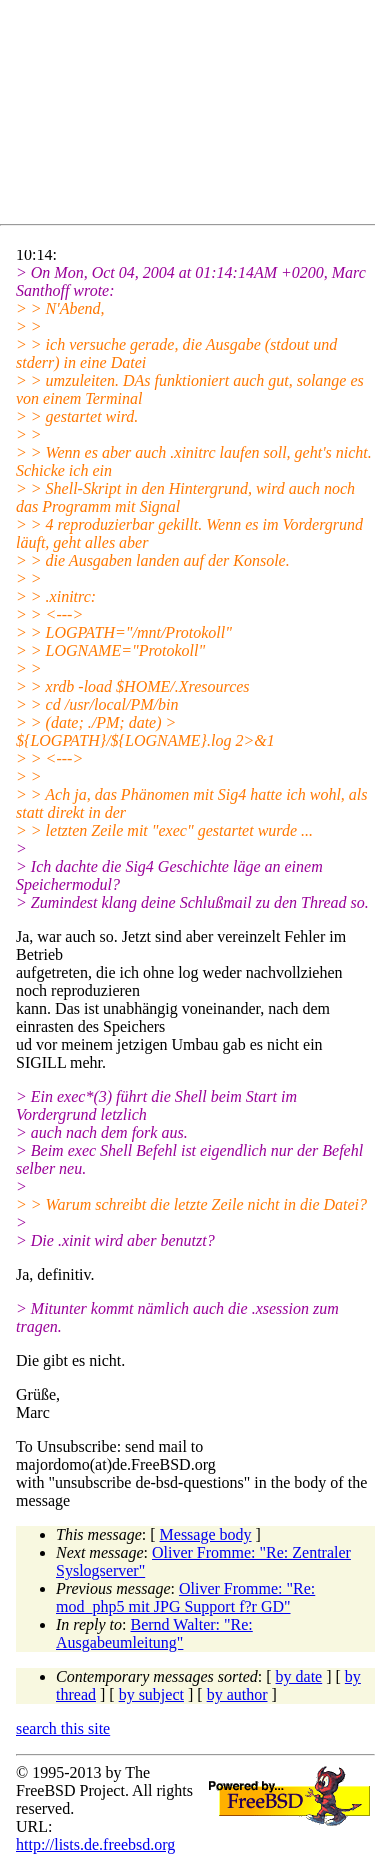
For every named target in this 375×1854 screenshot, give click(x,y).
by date (299, 1676)
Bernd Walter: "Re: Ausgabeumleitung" (154, 1633)
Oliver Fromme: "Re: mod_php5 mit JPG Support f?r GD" (185, 1597)
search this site (63, 1728)
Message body (206, 1534)
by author (237, 1694)
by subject (151, 1694)
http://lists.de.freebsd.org (95, 1844)
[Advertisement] (195, 116)
